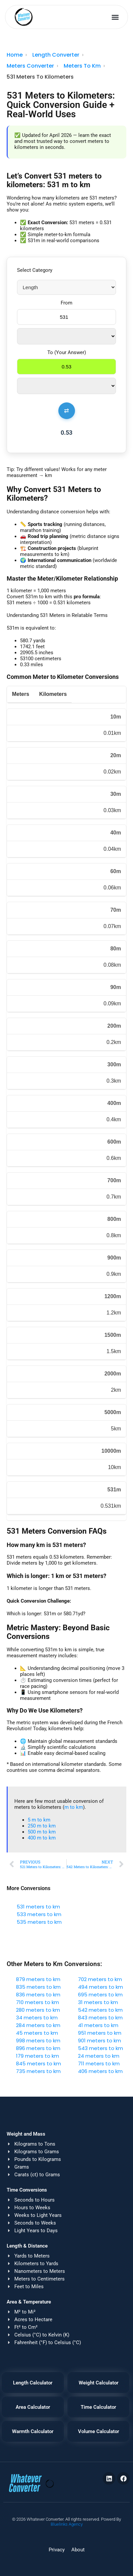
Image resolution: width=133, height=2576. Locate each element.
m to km (73, 1807)
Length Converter (55, 55)
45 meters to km (37, 2032)
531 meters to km (38, 1906)
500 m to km (42, 1832)
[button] (115, 17)
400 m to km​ (42, 1838)
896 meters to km (38, 2048)
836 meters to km (38, 1994)
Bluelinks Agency (67, 2524)
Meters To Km (82, 66)
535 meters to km (39, 1921)
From (66, 303)
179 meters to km (37, 2055)
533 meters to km (39, 1914)
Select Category (34, 270)
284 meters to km (38, 2025)
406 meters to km (100, 2071)
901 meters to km (99, 2040)
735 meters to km (38, 2071)
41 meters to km (98, 2025)
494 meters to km (100, 1986)
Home (15, 55)
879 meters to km (38, 1979)
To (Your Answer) (66, 352)
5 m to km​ (39, 1820)
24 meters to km (98, 2055)
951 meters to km (99, 2032)
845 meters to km (38, 2063)
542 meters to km (100, 2009)
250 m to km (42, 1826)
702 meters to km (100, 1979)
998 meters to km (38, 2040)
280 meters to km (38, 2009)
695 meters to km (100, 1994)
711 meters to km (99, 2063)
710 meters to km (37, 2002)
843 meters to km (100, 2017)
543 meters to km (100, 2048)
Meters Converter (30, 66)
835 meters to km (38, 1986)
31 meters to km (98, 2002)
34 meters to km (37, 2017)
